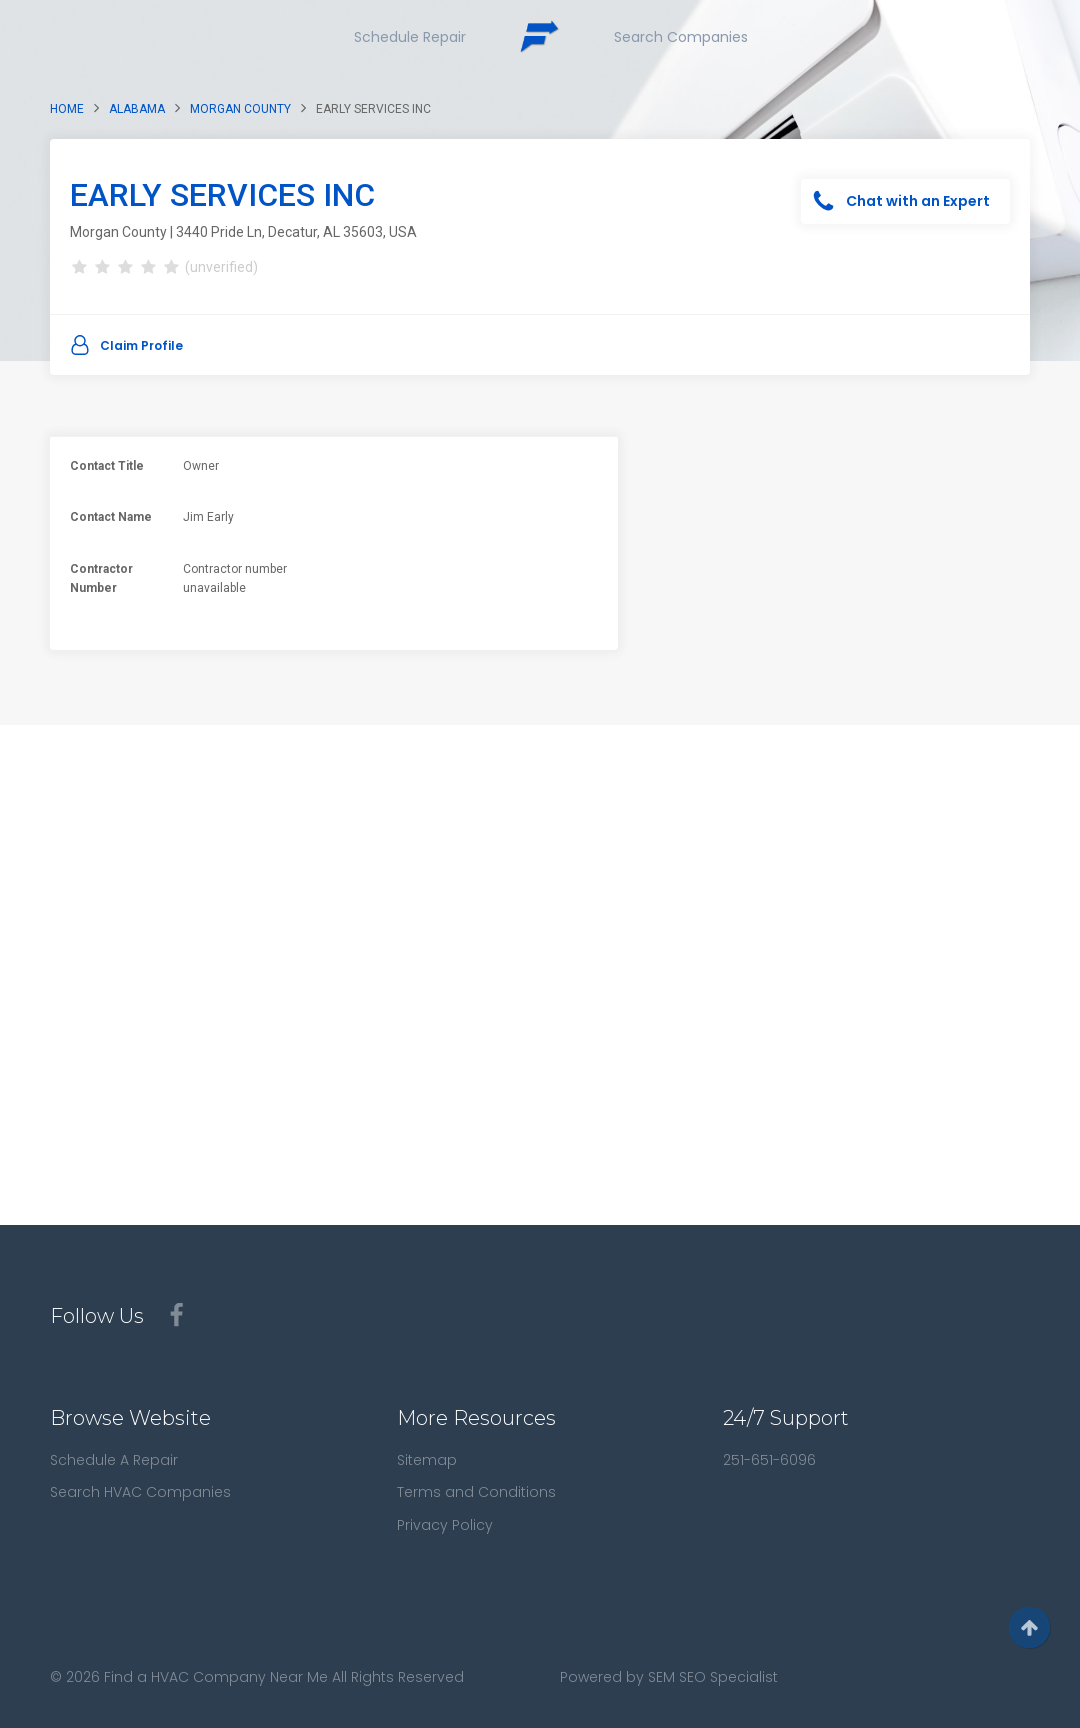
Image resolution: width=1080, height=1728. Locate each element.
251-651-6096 (769, 1460)
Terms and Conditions (476, 1492)
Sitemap (427, 1460)
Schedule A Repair (114, 1460)
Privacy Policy (445, 1525)
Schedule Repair (410, 37)
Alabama (137, 109)
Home (67, 109)
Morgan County (240, 109)
